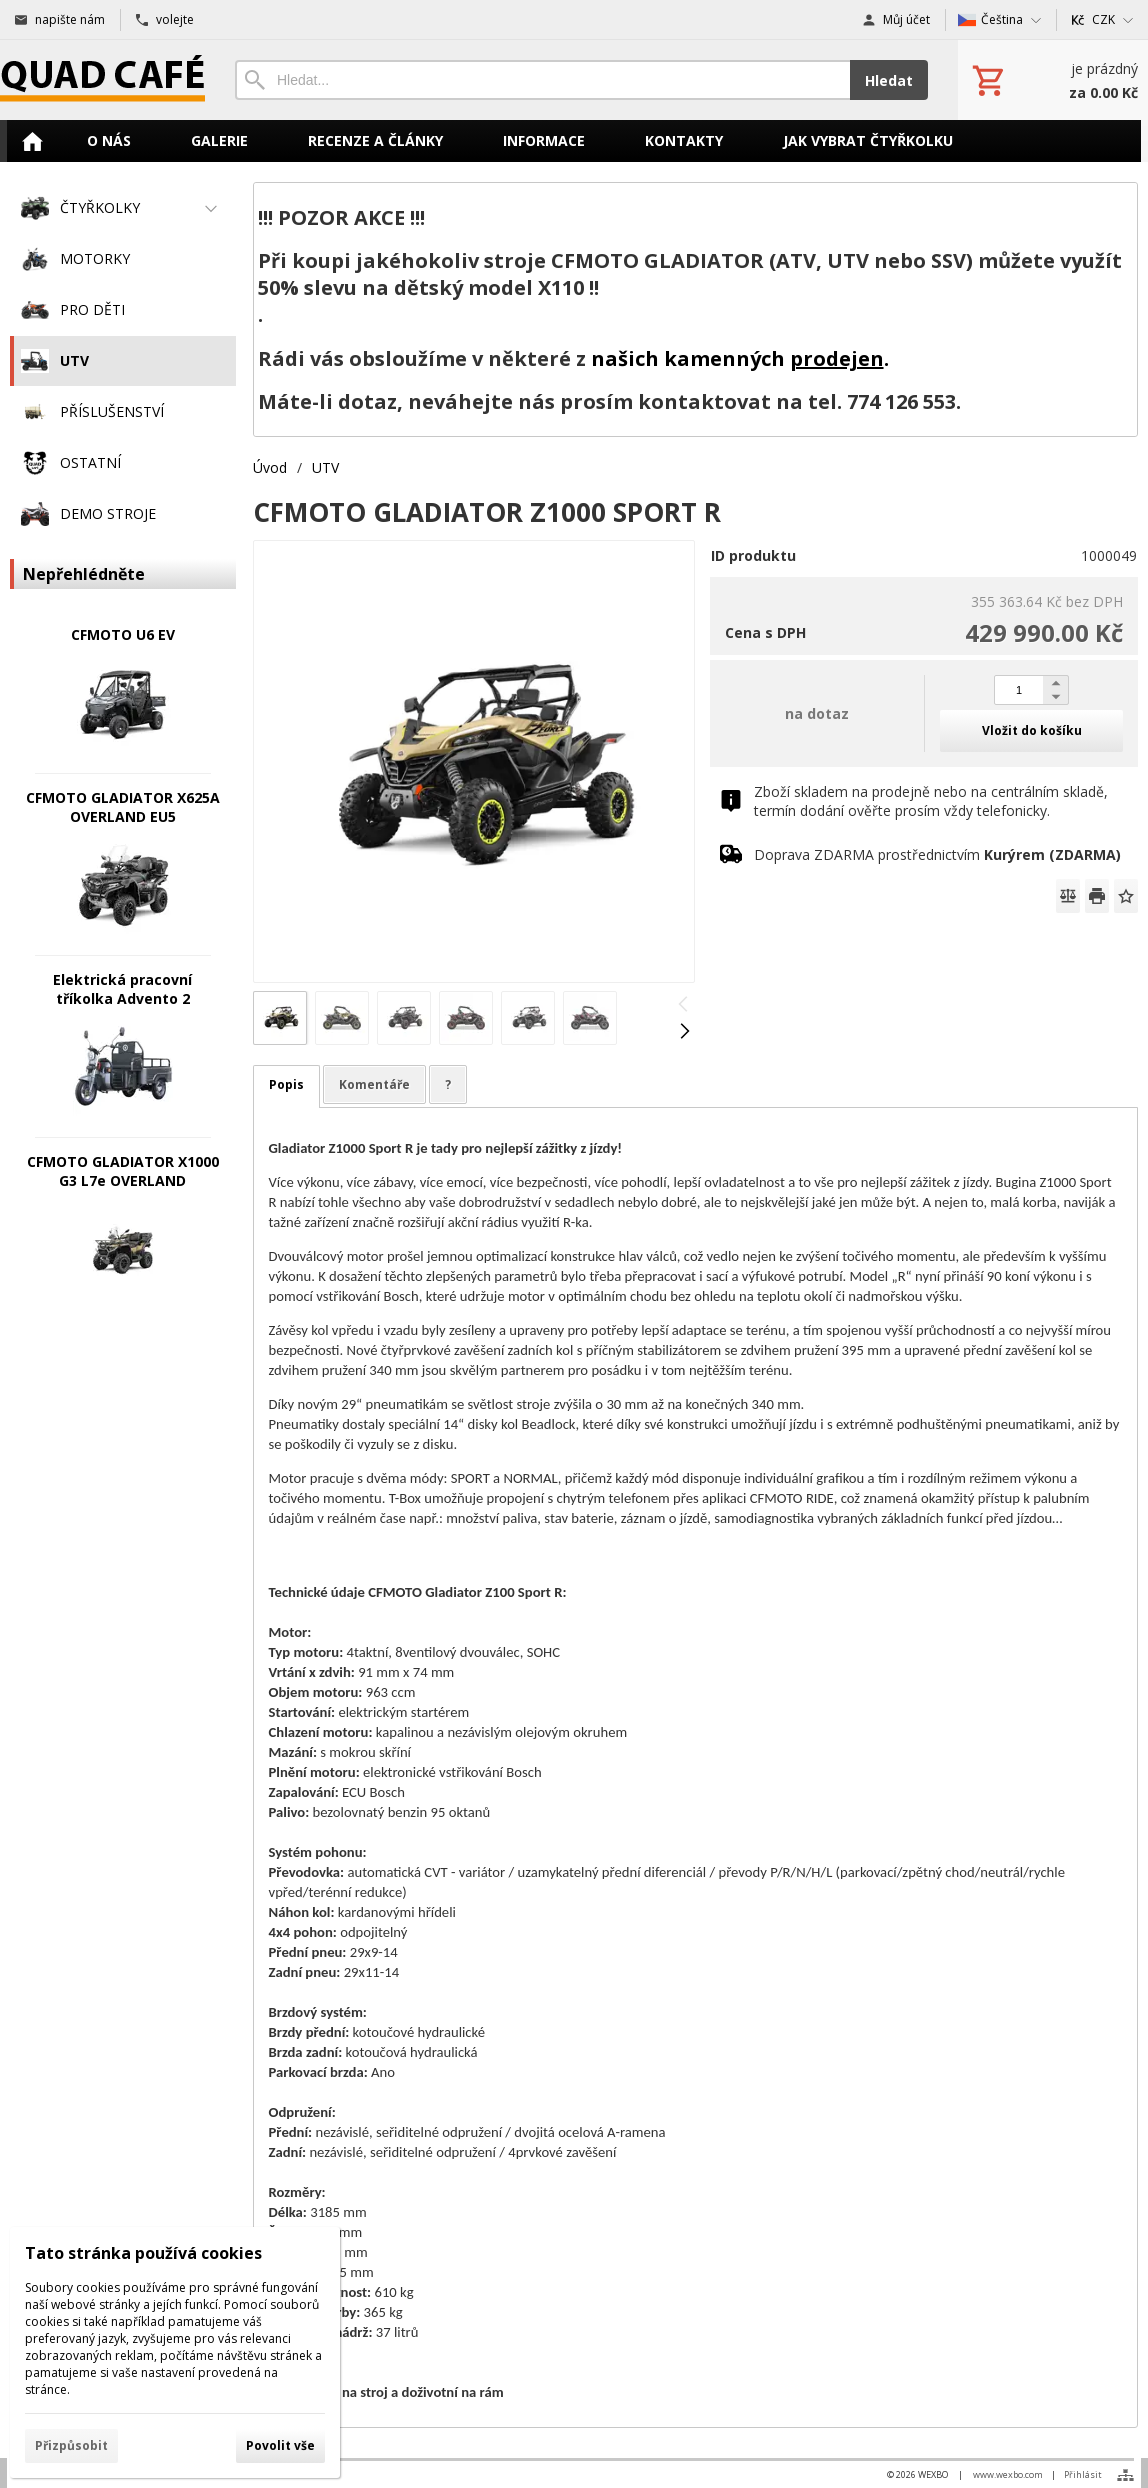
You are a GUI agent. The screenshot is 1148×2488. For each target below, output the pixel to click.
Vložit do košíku (1032, 730)
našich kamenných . (740, 358)
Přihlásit (1083, 2474)
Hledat (889, 80)
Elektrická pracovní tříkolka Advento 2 (122, 989)
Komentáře (374, 1084)
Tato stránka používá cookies (143, 2253)
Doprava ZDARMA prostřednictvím (937, 854)
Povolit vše (280, 2445)
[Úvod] (102, 80)
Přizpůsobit (71, 2445)
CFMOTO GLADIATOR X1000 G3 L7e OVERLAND (123, 1171)
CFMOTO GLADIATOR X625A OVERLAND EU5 (123, 807)
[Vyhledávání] (542, 80)
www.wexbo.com (1008, 2474)
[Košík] (1053, 80)
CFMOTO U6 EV (123, 634)
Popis (286, 1084)
